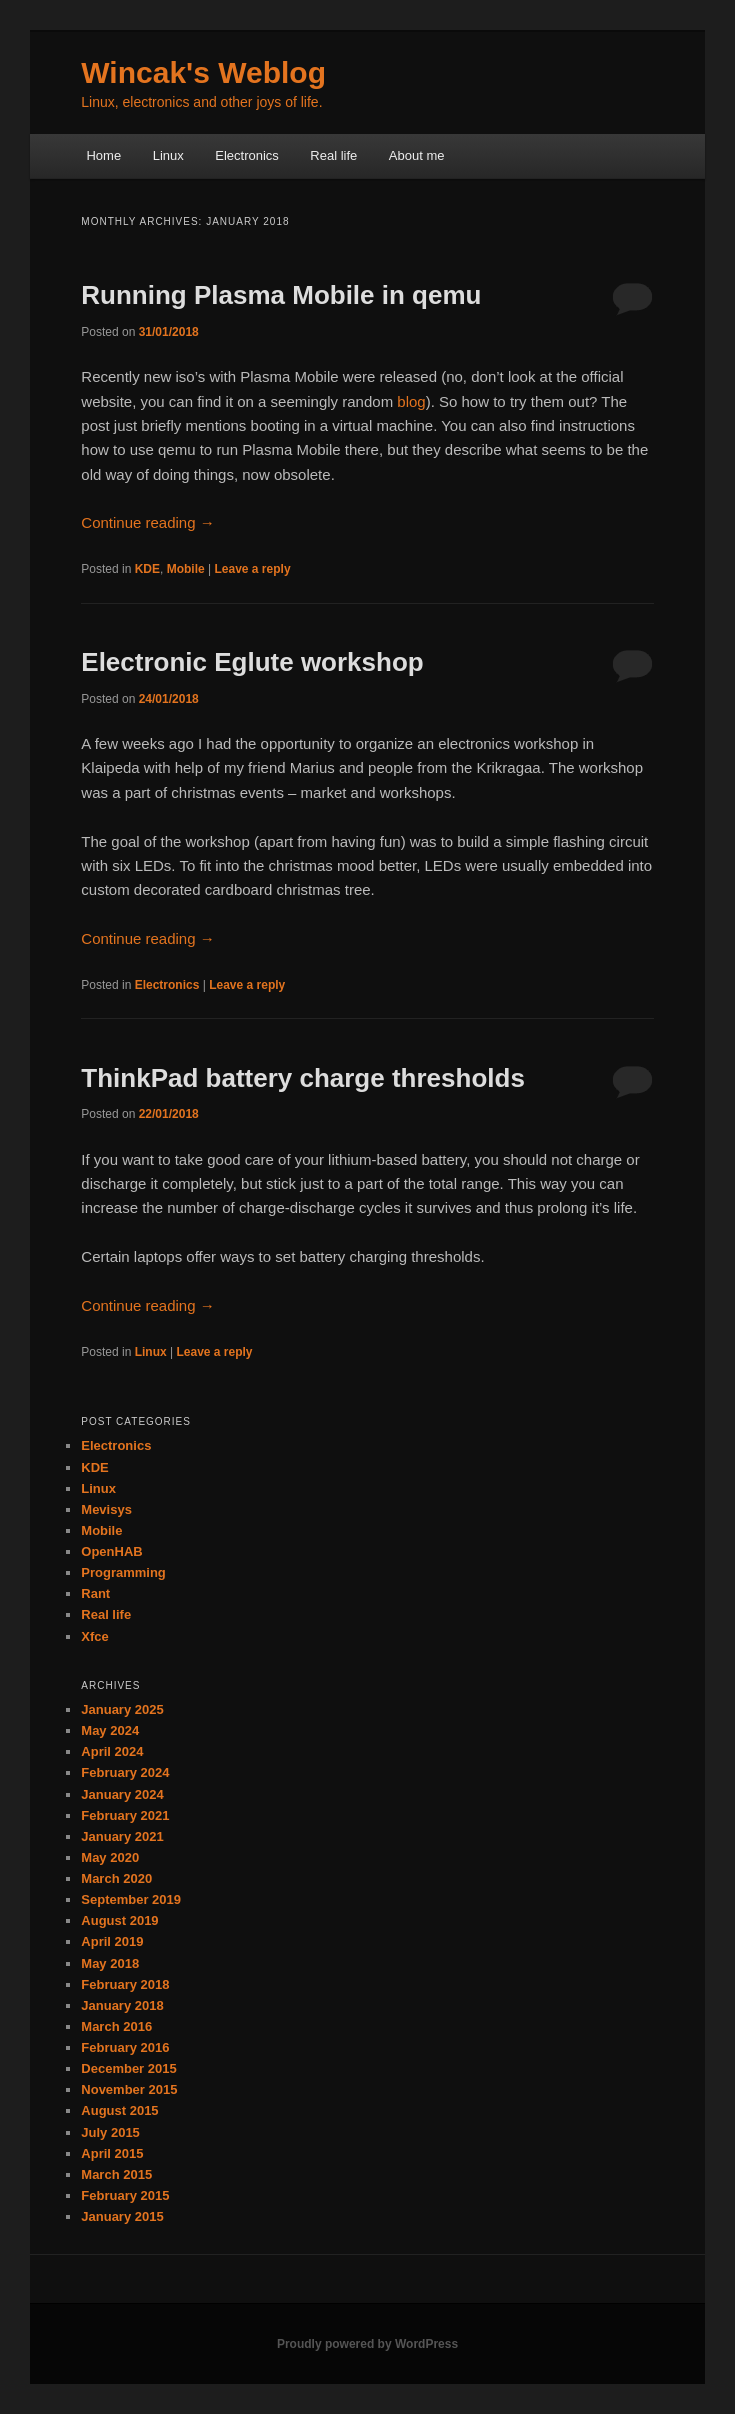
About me (417, 155)
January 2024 (122, 1794)
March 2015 (116, 2174)
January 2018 (122, 2005)
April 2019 (112, 1941)
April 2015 (112, 2153)
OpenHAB (111, 1551)
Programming (123, 1572)
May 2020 (110, 1857)
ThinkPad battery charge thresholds (303, 1078)
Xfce (94, 1636)
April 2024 (112, 1751)
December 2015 (128, 2068)
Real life (333, 155)
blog (411, 401)
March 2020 (116, 1878)
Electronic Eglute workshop (252, 662)
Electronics (247, 155)
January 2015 (122, 2216)
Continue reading (147, 522)
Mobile (186, 569)
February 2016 (125, 2047)
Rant (95, 1593)
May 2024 (110, 1730)
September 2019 (131, 1899)
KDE (147, 569)
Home (103, 155)
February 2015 (125, 2195)
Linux (168, 155)
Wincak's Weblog (203, 72)
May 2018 (110, 1963)
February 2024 (125, 1772)
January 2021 (122, 1836)
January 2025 (122, 1709)
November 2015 (129, 2089)
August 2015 (119, 2110)
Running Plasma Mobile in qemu (281, 295)
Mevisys (106, 1509)
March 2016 (116, 2026)
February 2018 (125, 1984)
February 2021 (125, 1815)
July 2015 (110, 2132)
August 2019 (119, 1920)
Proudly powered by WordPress (367, 2344)
